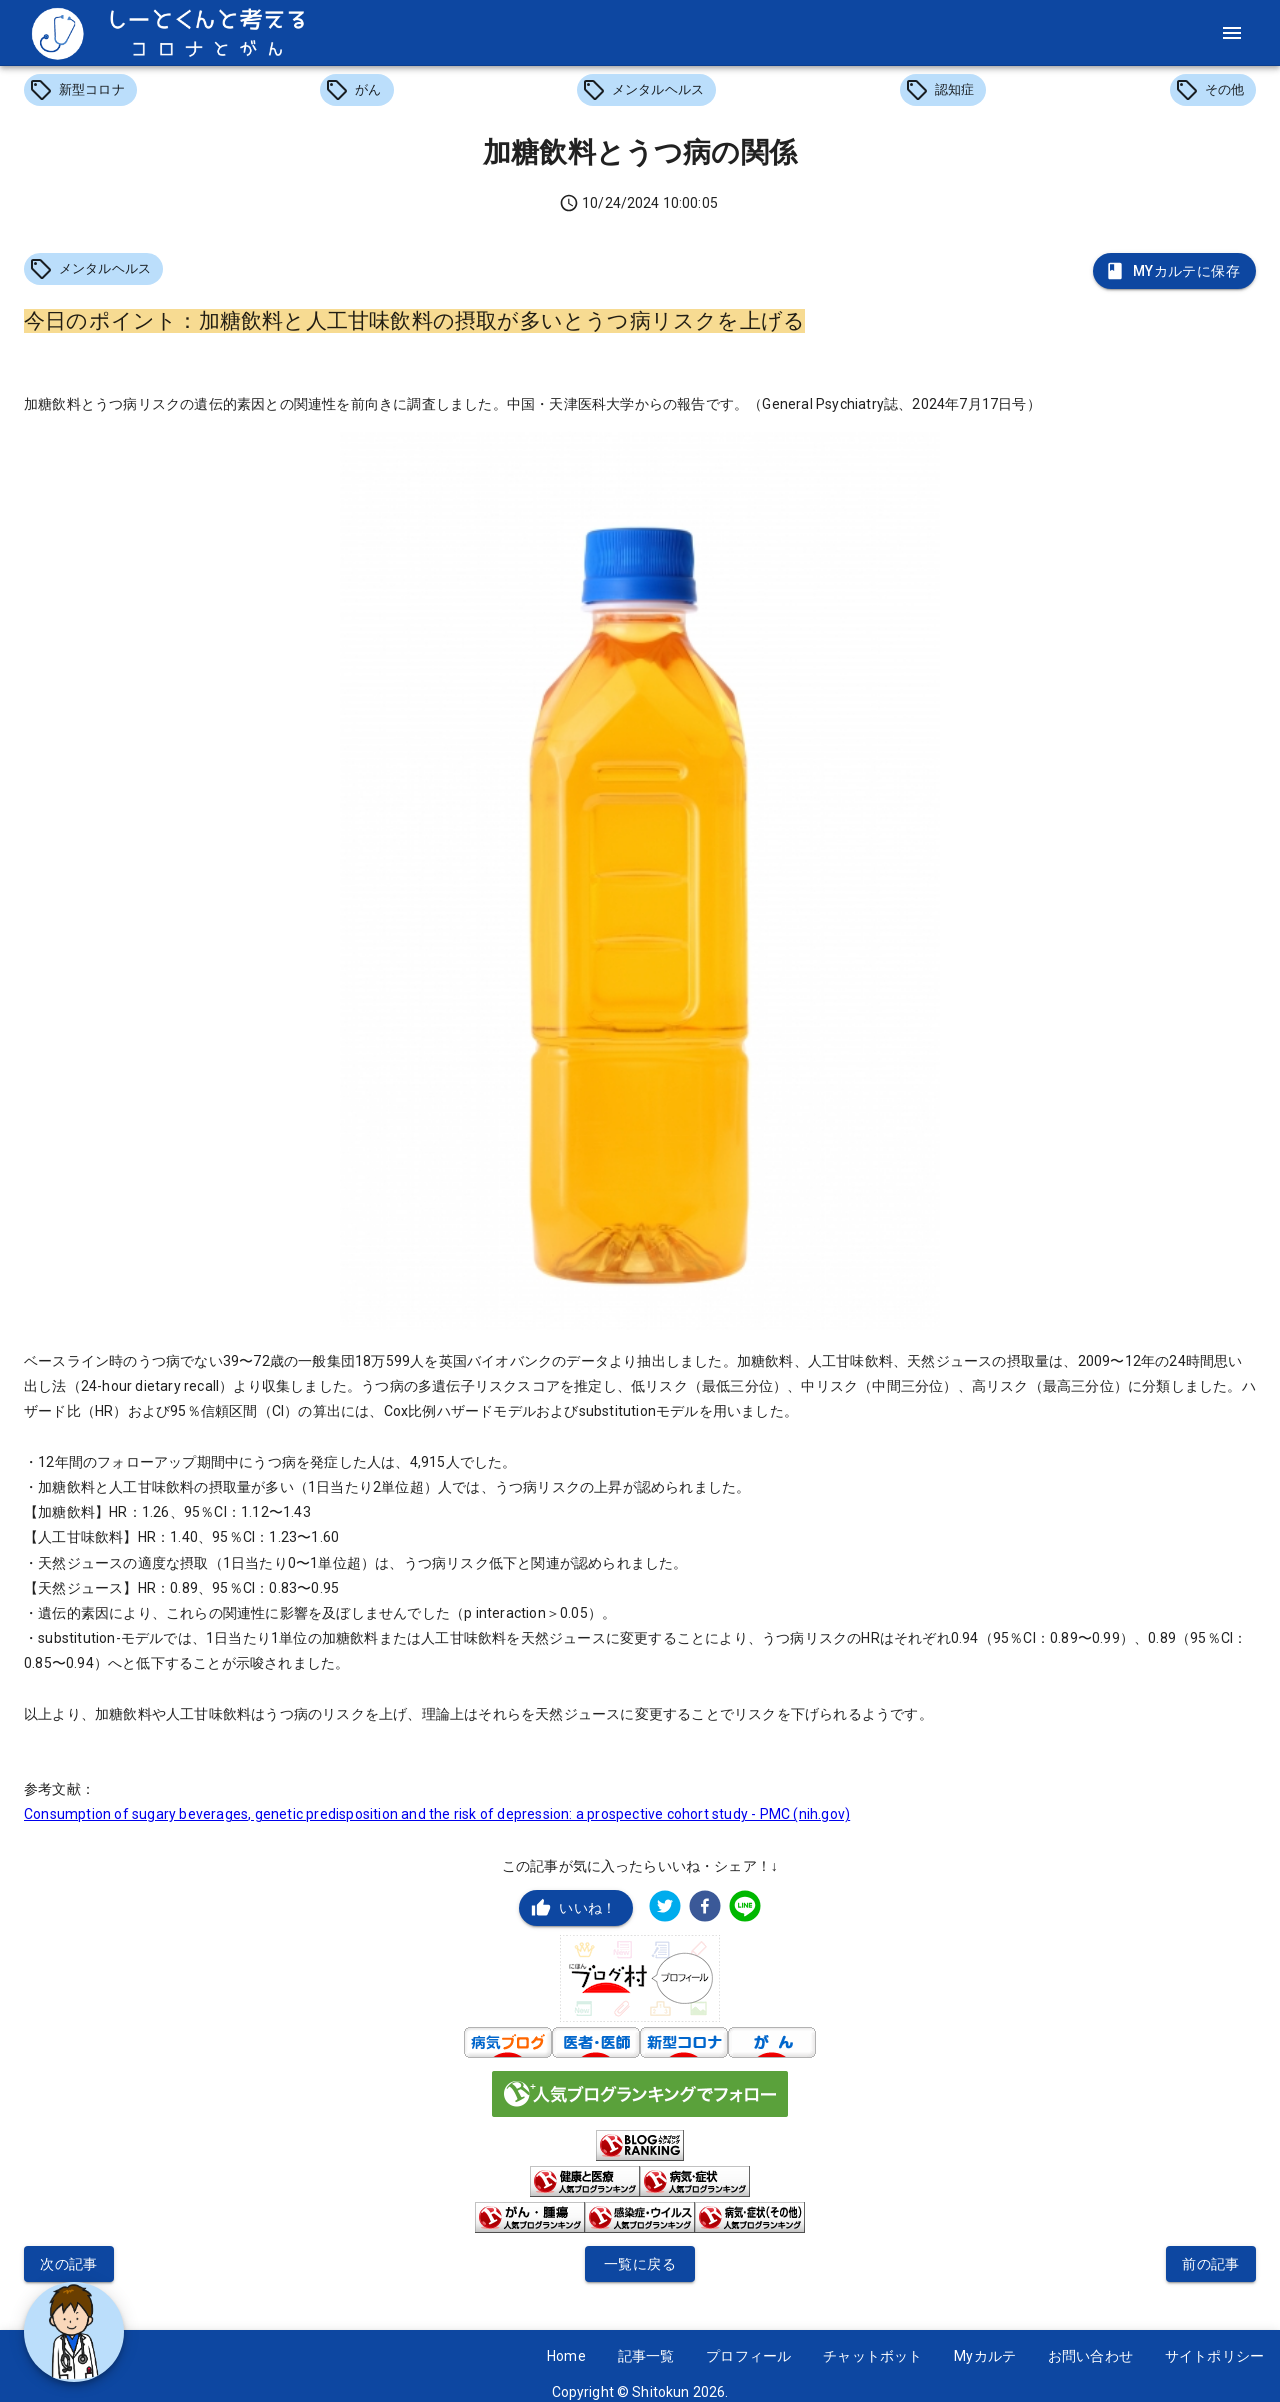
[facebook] (705, 1908)
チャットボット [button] (872, 2356)
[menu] (1232, 33)
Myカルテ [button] (985, 2356)
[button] (80, 90)
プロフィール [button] (748, 2356)
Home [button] (566, 2356)
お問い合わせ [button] (1090, 2356)
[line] (745, 1908)
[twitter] (665, 1908)
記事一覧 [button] (646, 2356)
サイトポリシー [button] (1214, 2356)
